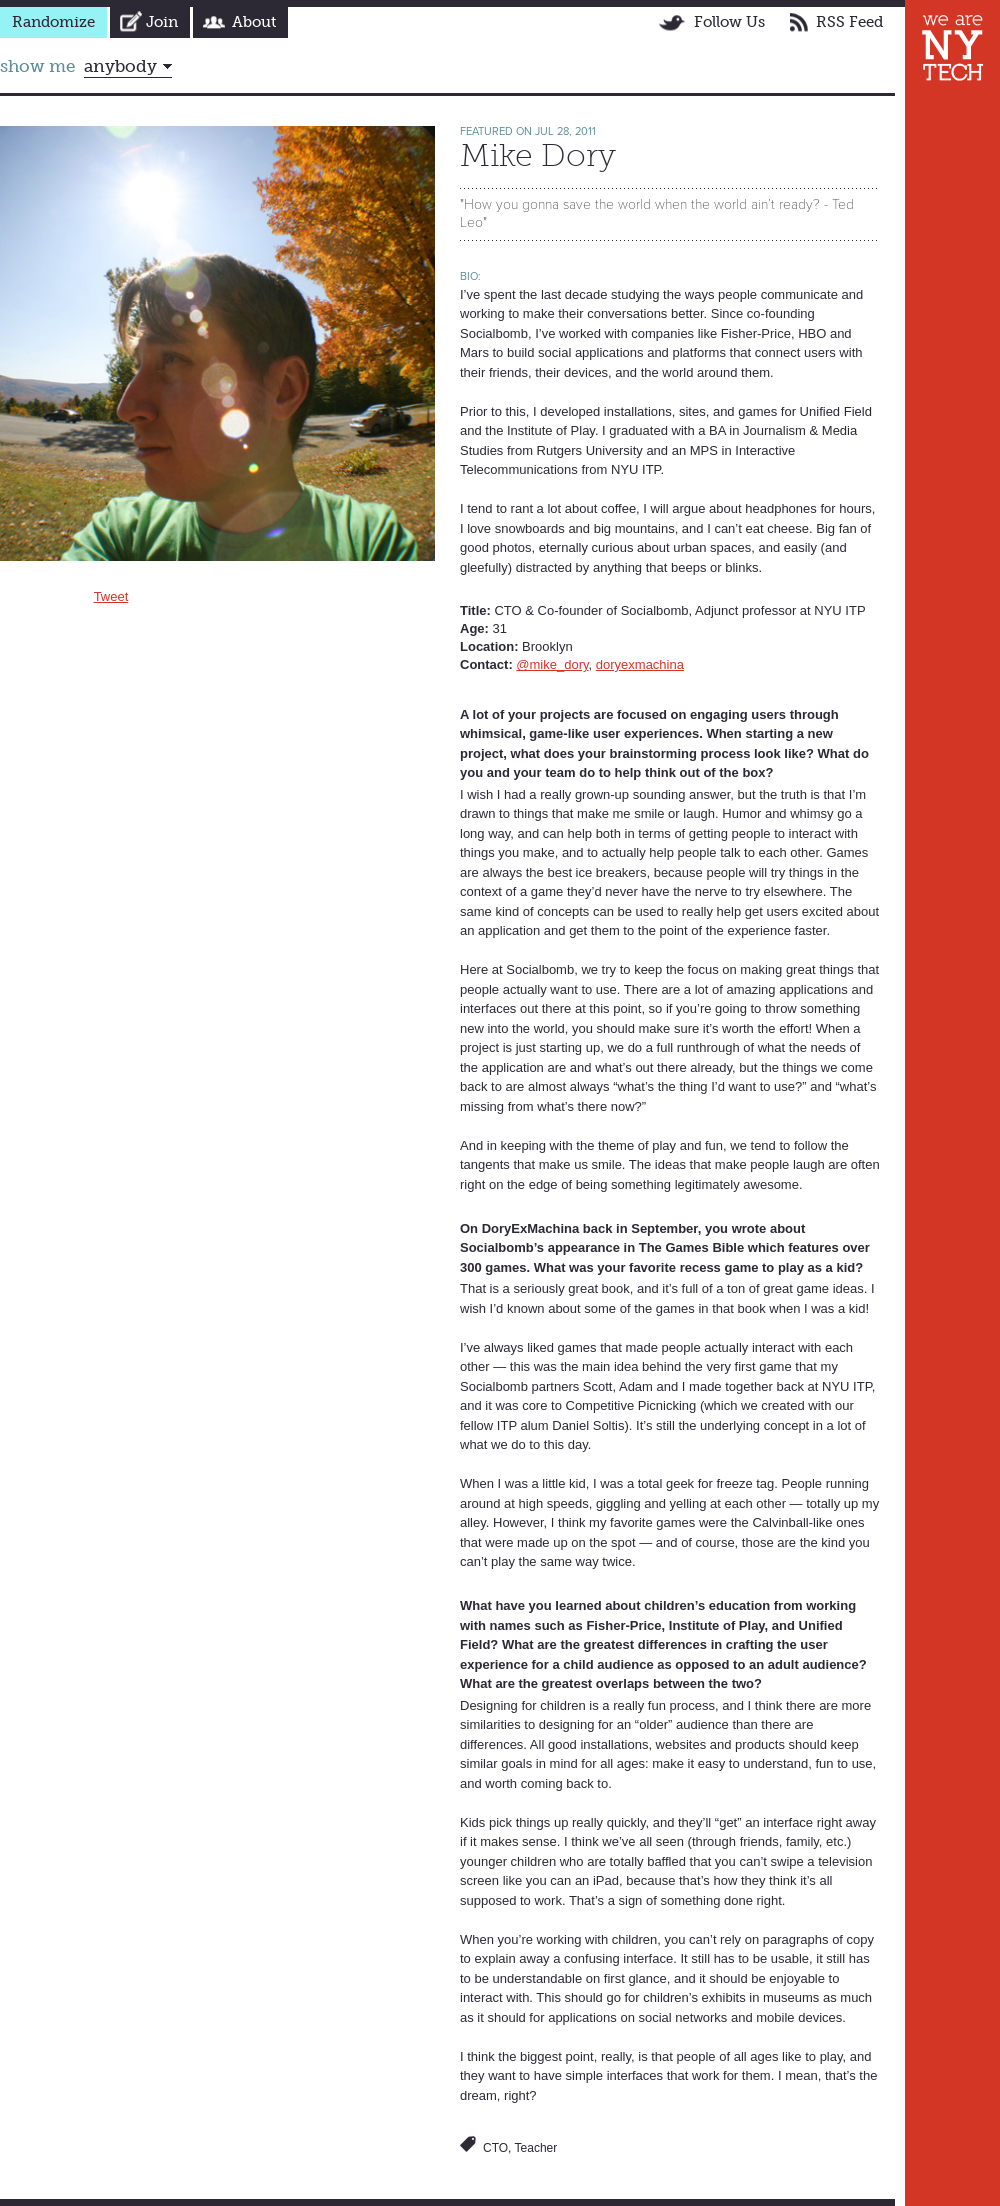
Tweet (111, 596)
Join (162, 22)
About (254, 22)
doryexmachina (640, 664)
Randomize (53, 22)
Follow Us (729, 22)
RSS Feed (849, 22)
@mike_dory (552, 664)
